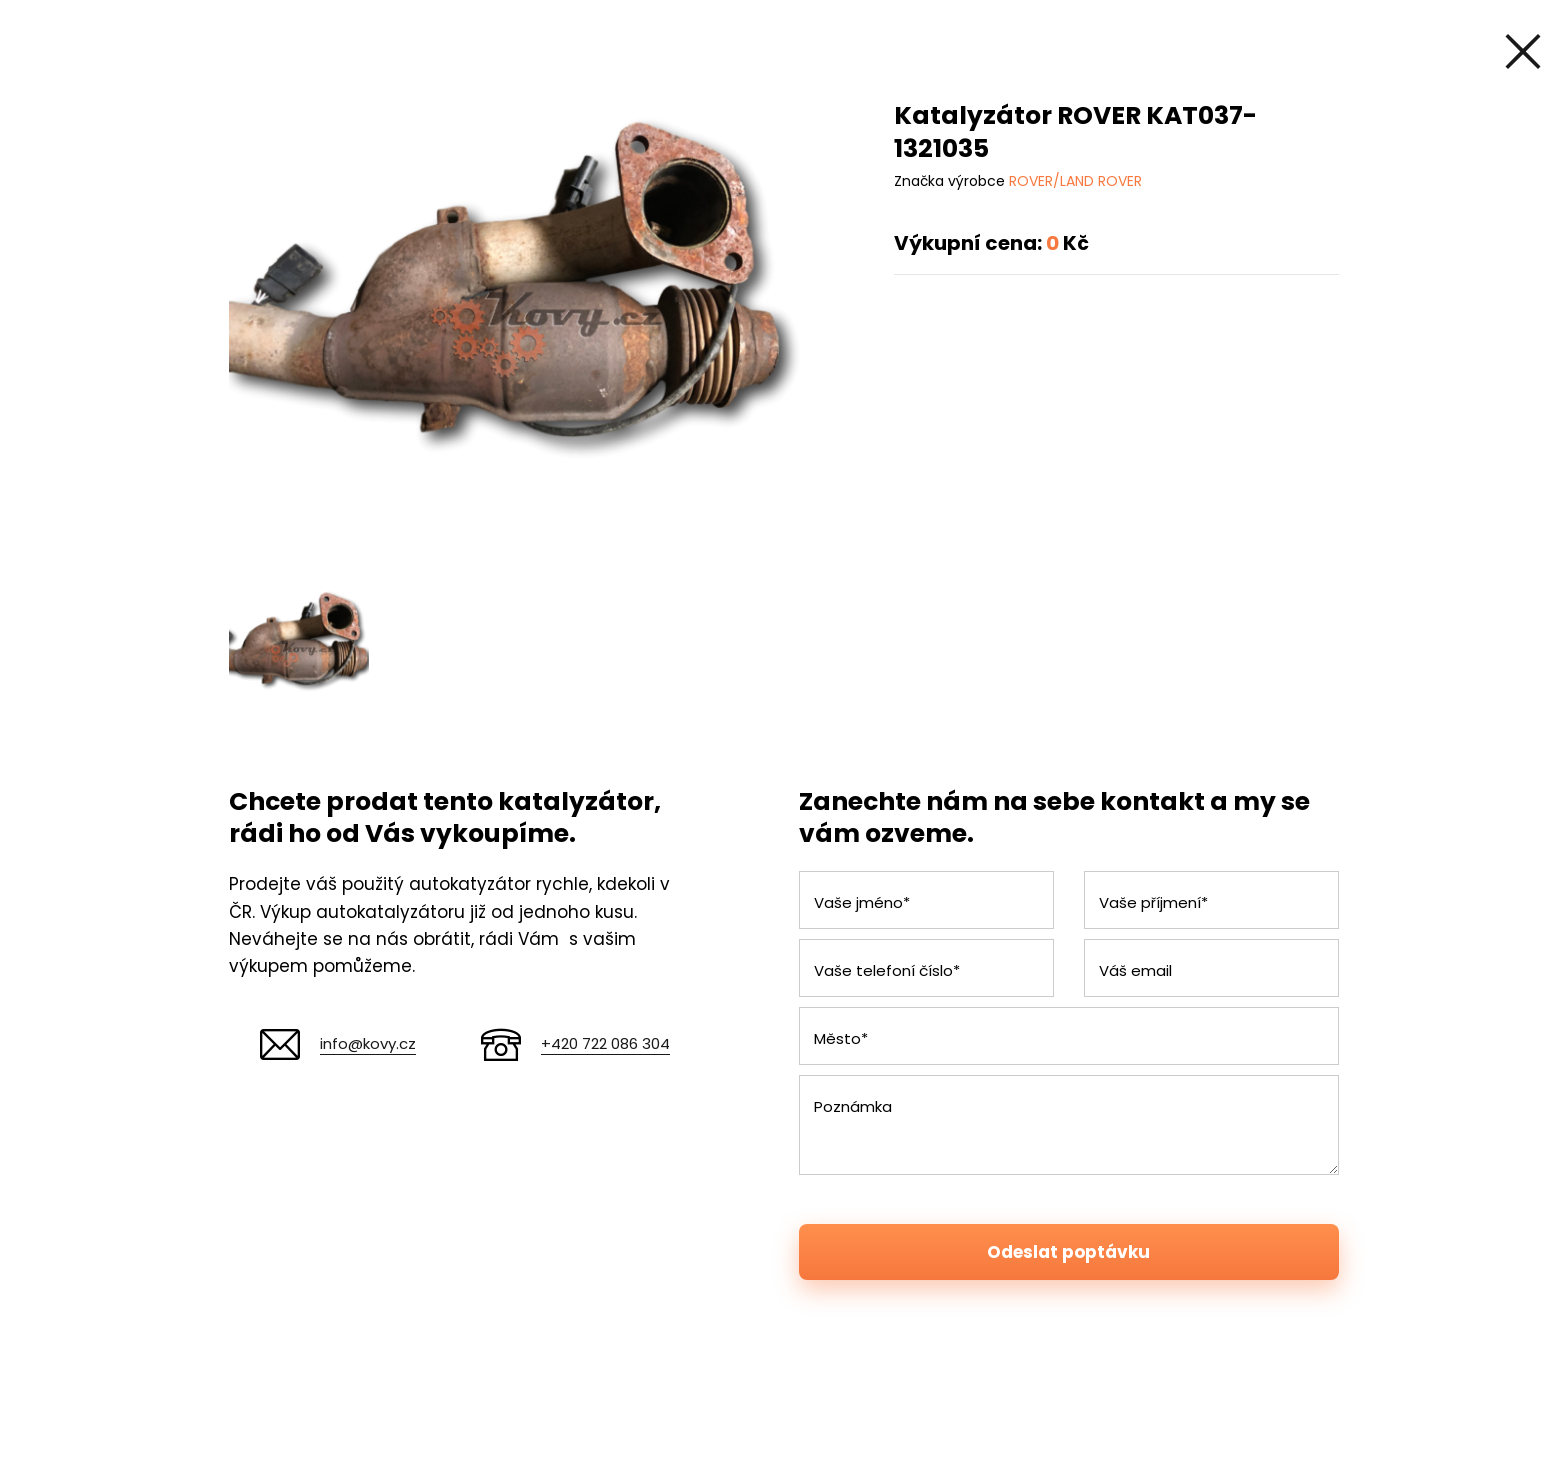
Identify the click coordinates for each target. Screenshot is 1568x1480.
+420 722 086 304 (605, 1043)
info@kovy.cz (368, 1043)
